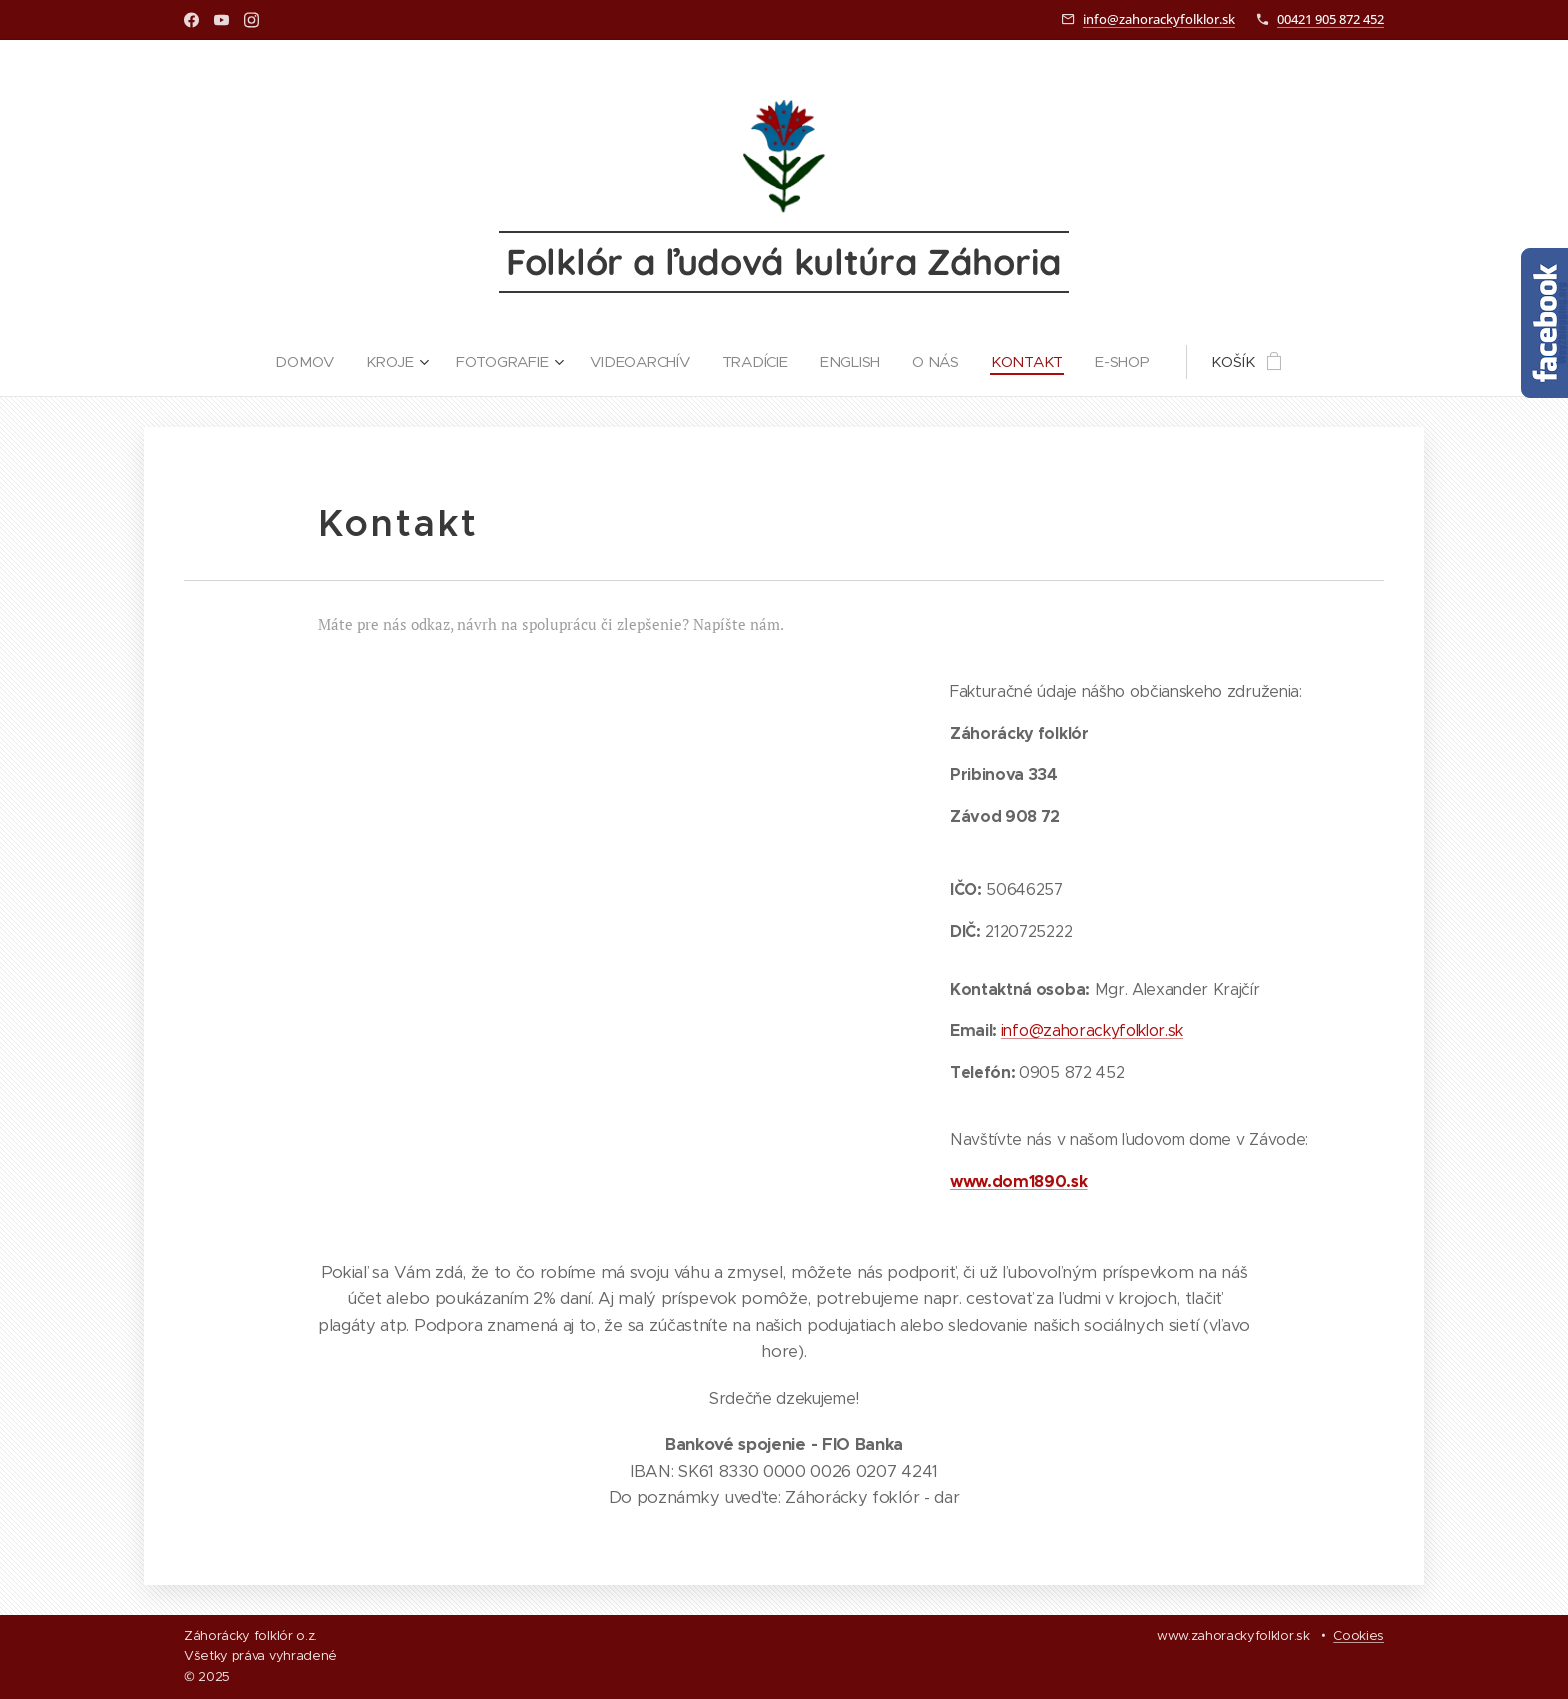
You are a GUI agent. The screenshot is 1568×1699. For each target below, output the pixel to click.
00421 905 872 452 (1330, 19)
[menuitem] (306, 362)
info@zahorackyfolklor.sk (1159, 19)
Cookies (1358, 1635)
